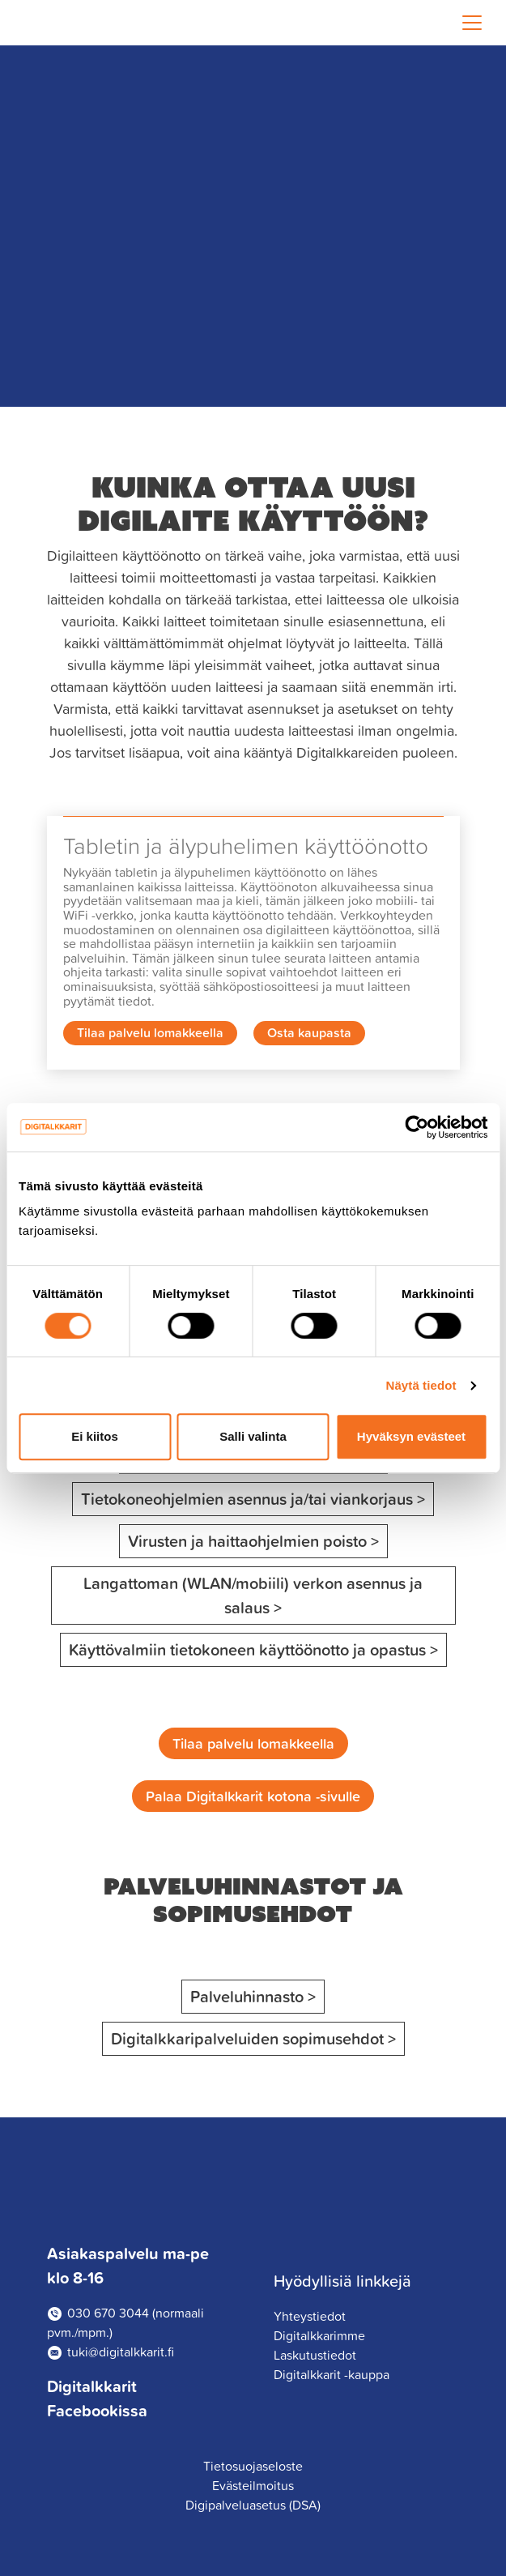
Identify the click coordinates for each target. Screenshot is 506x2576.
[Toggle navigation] (472, 22)
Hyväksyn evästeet (411, 1436)
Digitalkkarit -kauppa (331, 2374)
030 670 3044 (108, 2313)
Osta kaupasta (309, 1032)
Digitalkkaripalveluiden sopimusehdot (258, 2038)
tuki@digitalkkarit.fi (120, 2351)
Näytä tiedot (421, 1385)
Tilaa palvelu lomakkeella (150, 1032)
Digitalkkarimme (319, 2335)
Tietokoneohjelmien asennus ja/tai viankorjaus (247, 1498)
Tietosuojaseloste (253, 2466)
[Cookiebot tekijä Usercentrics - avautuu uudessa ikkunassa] (416, 1127)
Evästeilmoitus (253, 2485)
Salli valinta (253, 1436)
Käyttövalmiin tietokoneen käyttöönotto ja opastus (247, 1649)
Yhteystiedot (310, 2316)
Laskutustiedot (315, 2355)
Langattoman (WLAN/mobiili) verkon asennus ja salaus (253, 1595)
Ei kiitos (94, 1436)
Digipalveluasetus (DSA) (253, 2505)
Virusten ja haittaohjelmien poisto (247, 1541)
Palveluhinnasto (257, 1996)
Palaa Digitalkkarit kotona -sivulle (253, 1795)
